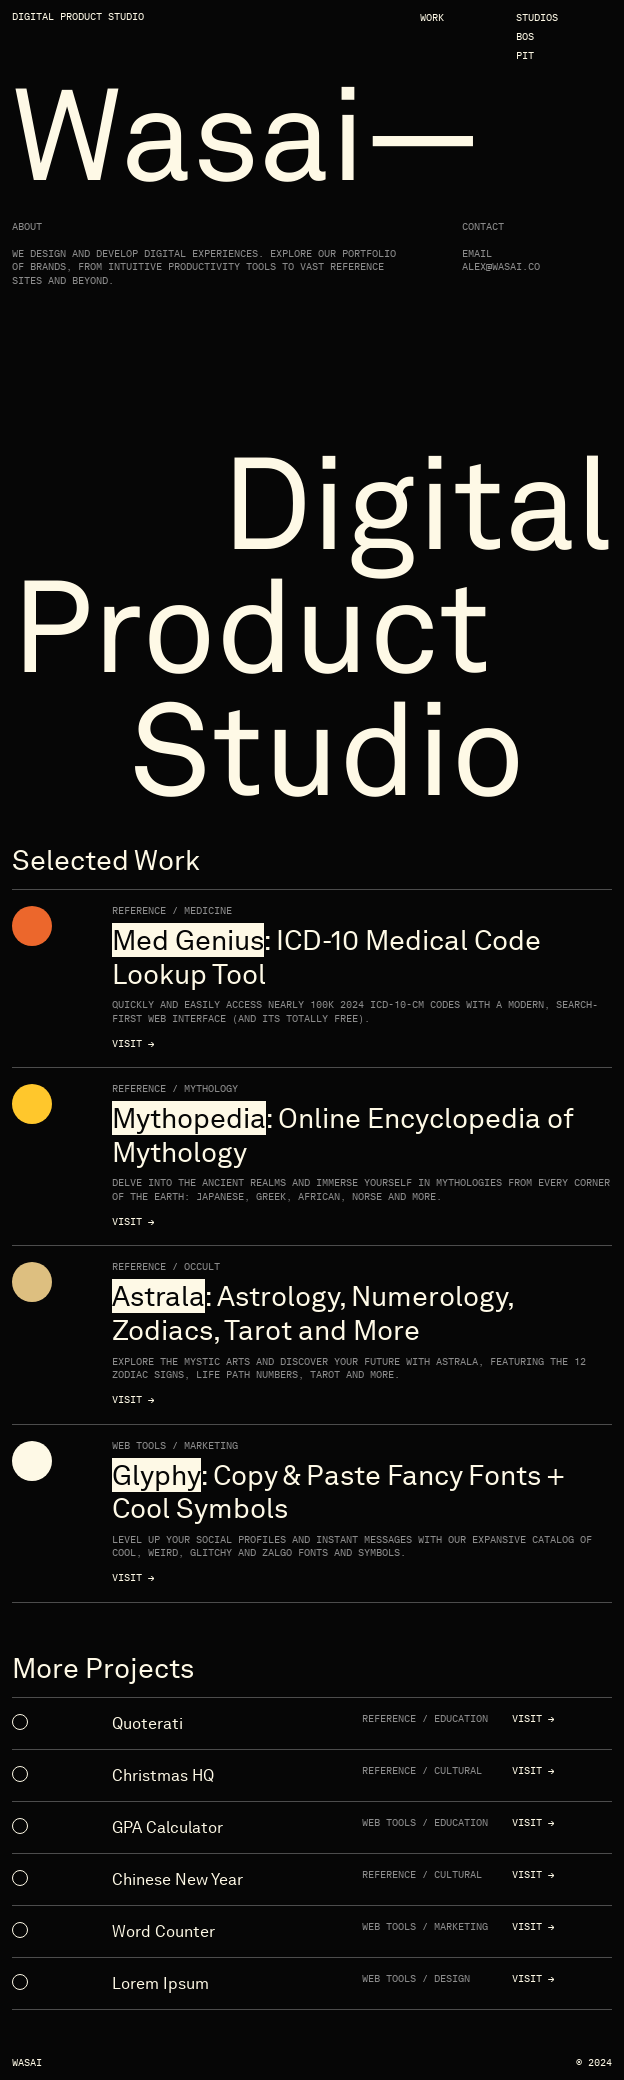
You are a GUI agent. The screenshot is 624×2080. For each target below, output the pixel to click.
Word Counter (163, 1931)
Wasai (27, 2063)
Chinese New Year (177, 1879)
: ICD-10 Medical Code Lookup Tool (326, 957)
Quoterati (147, 1723)
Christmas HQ (163, 1775)
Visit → (133, 1044)
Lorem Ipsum (160, 1983)
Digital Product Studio (78, 17)
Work (432, 18)
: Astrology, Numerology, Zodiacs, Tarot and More (312, 1313)
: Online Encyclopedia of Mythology (342, 1135)
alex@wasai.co (501, 267)
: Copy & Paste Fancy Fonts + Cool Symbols (338, 1492)
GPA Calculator (167, 1827)
